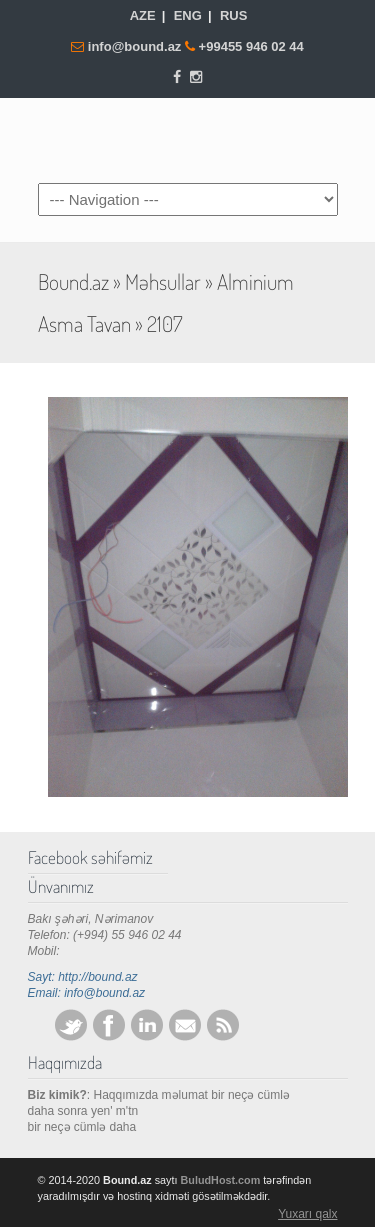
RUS (233, 15)
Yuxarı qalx (307, 1214)
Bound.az (188, 139)
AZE (143, 15)
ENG (188, 15)
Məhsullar (163, 281)
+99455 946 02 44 (251, 46)
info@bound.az (136, 46)
